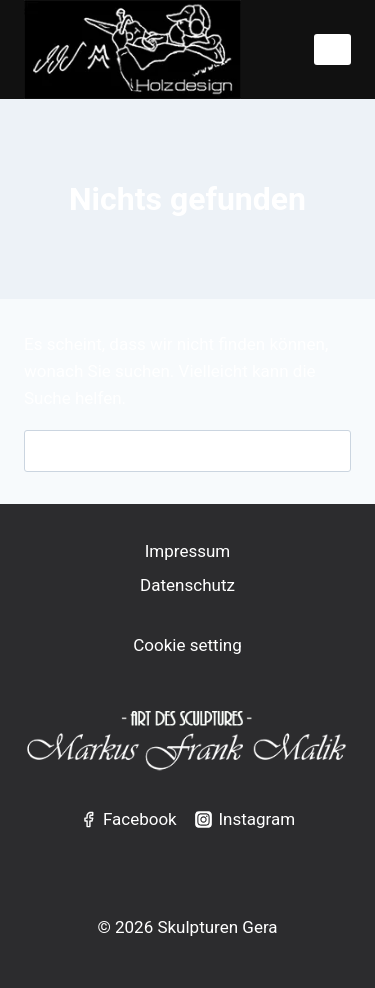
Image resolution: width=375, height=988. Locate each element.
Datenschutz (187, 585)
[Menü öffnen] (332, 49)
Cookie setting (187, 645)
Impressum (188, 551)
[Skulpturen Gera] (132, 49)
